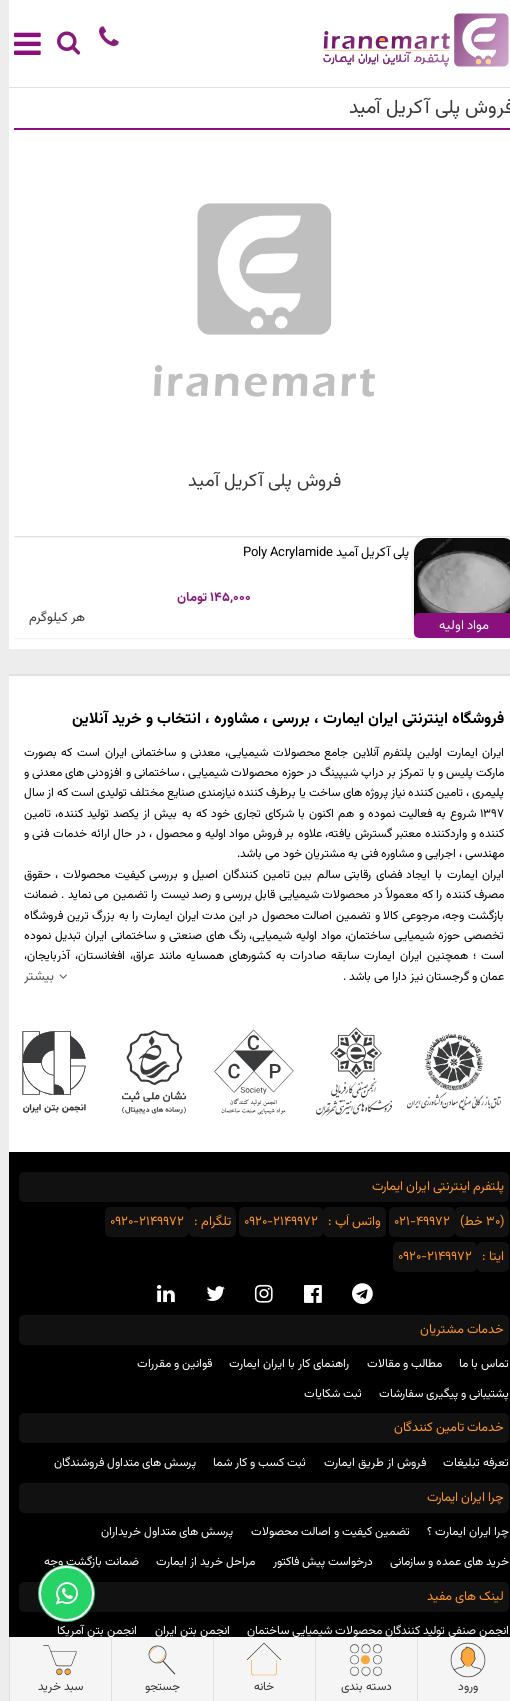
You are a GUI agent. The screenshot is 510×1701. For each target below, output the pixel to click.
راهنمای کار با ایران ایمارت (280, 1364)
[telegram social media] (353, 1295)
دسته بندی (357, 1669)
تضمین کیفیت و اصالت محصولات (321, 1532)
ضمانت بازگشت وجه (82, 1562)
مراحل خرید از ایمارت (196, 1562)
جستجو (153, 1669)
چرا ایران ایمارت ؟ (459, 1532)
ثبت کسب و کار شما (250, 1463)
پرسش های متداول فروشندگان (116, 1463)
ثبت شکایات (324, 1394)
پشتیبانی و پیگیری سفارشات (435, 1394)
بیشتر (30, 976)
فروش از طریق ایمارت (366, 1463)
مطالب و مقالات (395, 1364)
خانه (255, 1669)
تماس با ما (475, 1364)
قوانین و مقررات (165, 1364)
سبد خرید (51, 1669)
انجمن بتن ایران (183, 1631)
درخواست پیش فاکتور (314, 1562)
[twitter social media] (206, 1295)
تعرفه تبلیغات (467, 1463)
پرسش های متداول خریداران (158, 1532)
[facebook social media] (304, 1295)
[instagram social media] (255, 1295)
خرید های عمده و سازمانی (440, 1562)
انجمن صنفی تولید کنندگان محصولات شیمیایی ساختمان (369, 1631)
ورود (459, 1669)
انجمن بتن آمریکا (88, 1631)
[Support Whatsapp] (57, 1593)
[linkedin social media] (157, 1295)
